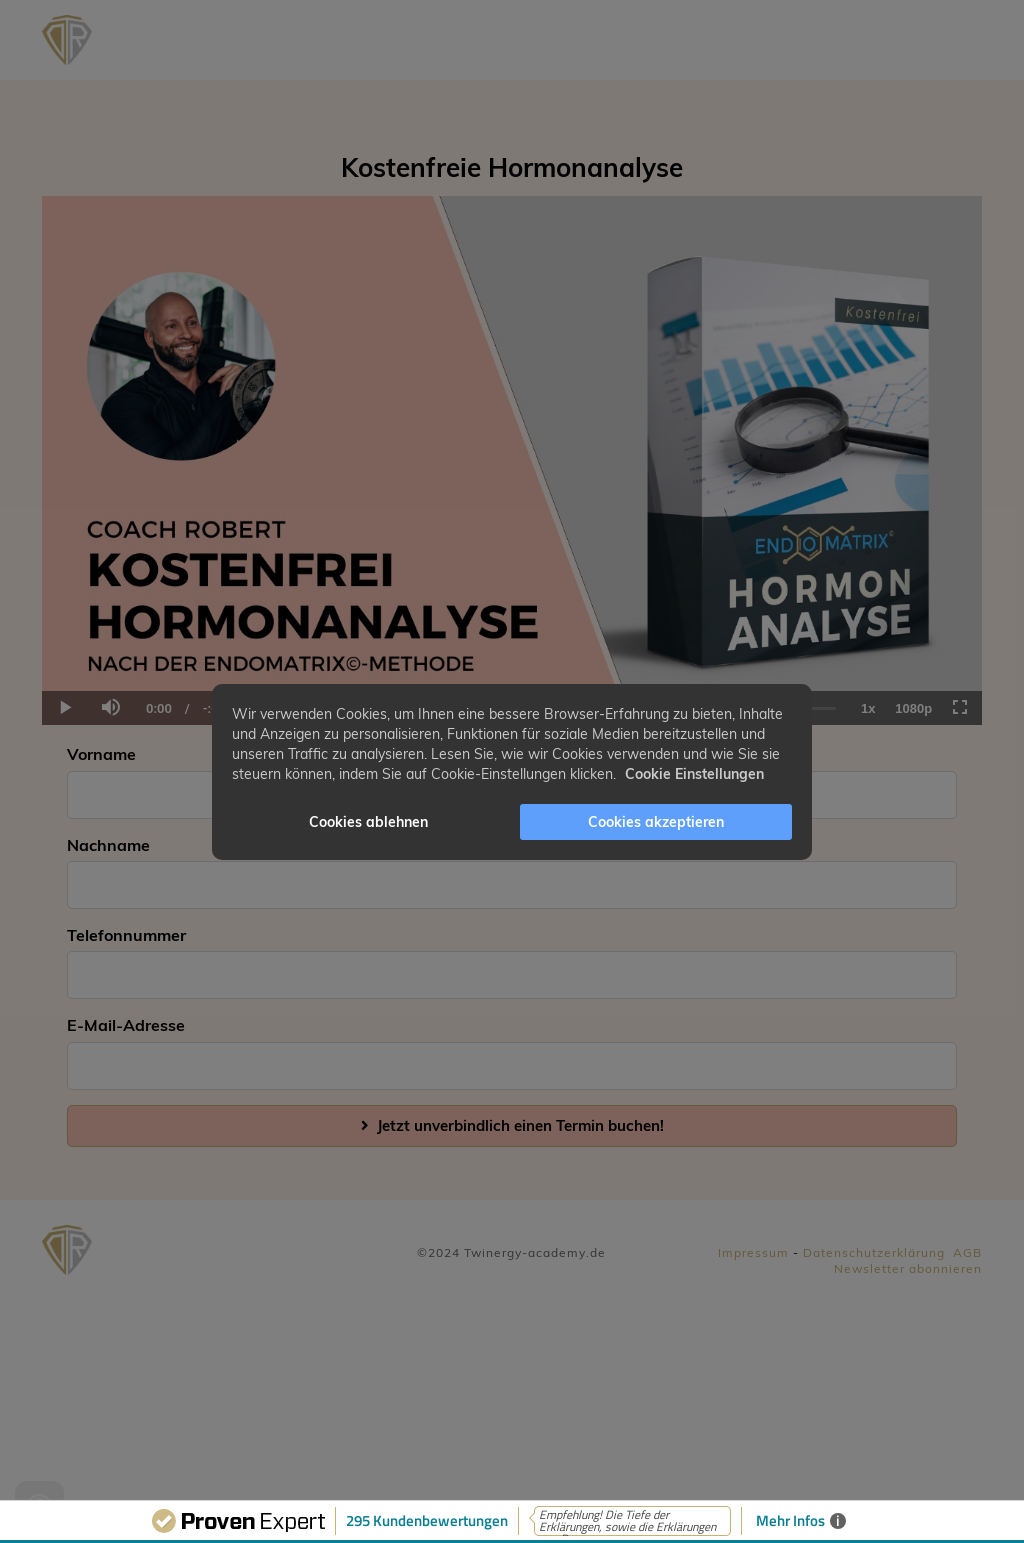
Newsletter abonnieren (908, 1268)
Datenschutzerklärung (874, 1252)
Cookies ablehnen (368, 822)
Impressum (753, 1252)
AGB (967, 1252)
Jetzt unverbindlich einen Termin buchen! (512, 1125)
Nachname (108, 845)
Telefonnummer (126, 935)
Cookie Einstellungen (694, 774)
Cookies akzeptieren (656, 822)
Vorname (101, 754)
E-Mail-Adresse (126, 1025)
